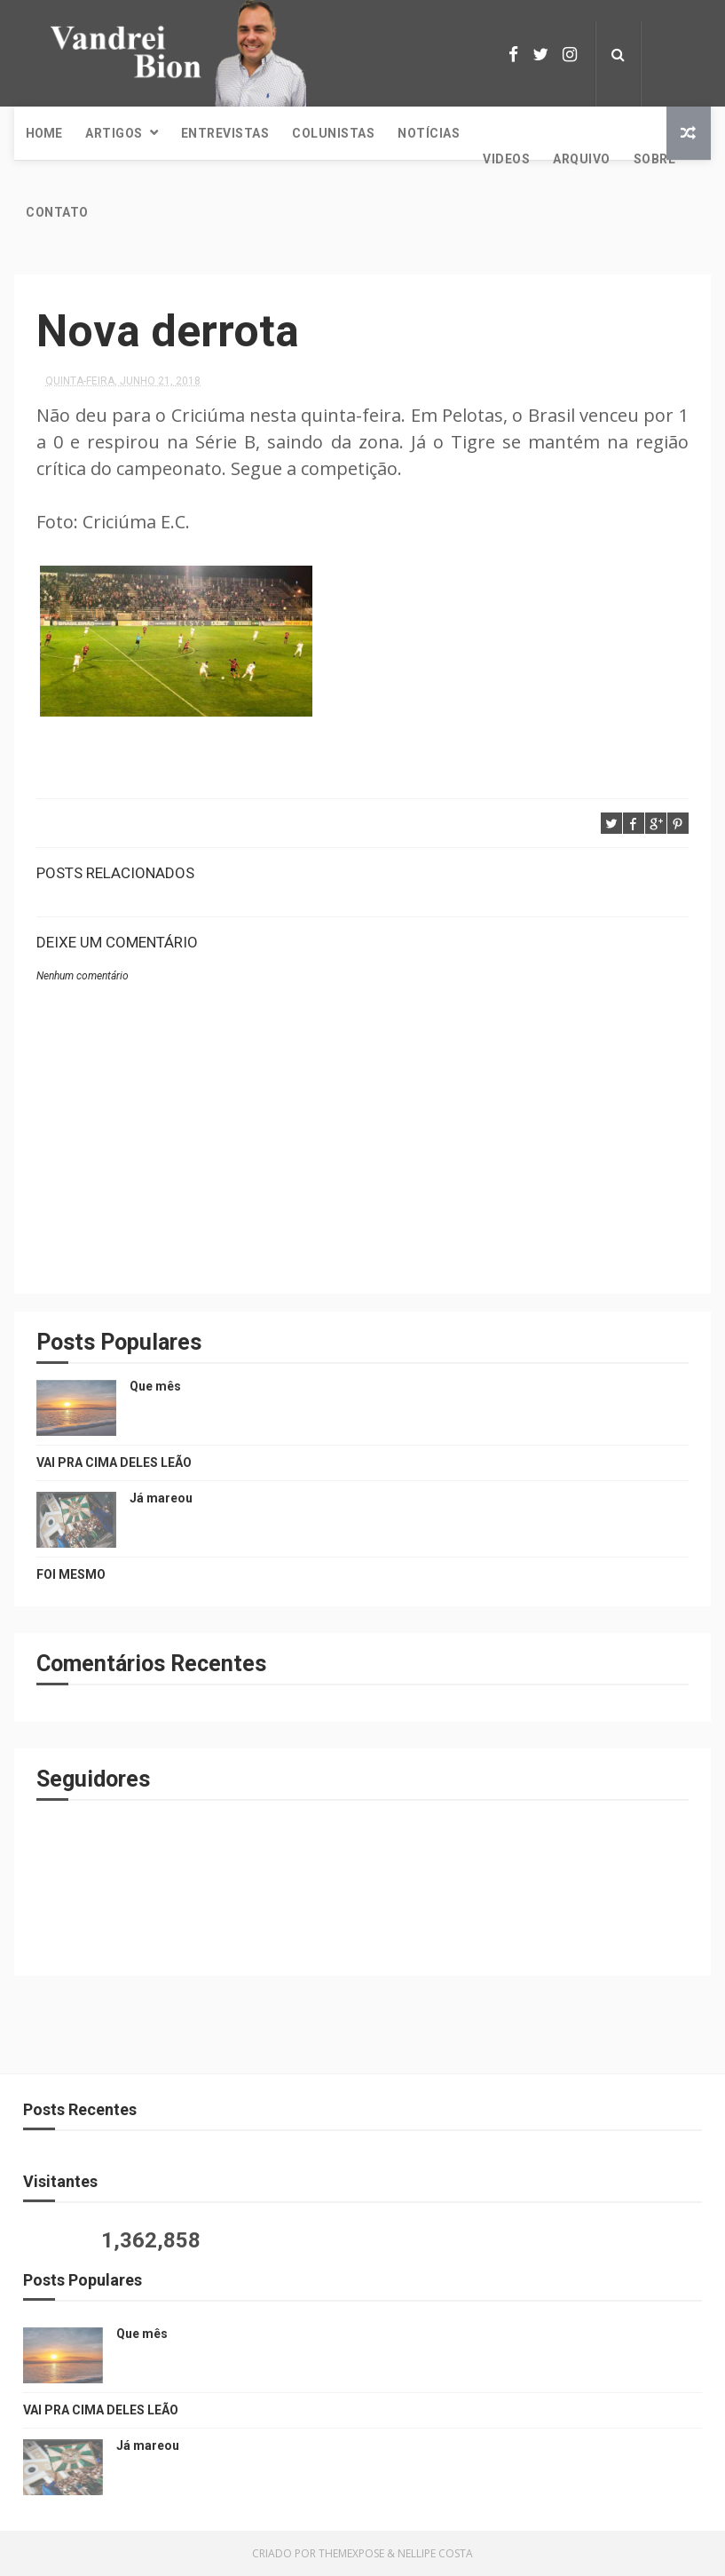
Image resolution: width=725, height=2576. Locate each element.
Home (44, 133)
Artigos (114, 133)
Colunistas (333, 133)
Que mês (155, 1386)
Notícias (429, 133)
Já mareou (161, 1498)
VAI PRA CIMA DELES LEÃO (114, 1462)
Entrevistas (225, 133)
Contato (57, 212)
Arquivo (582, 159)
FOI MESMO (71, 1574)
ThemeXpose (351, 2553)
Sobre (655, 159)
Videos (506, 159)
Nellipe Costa (435, 2553)
